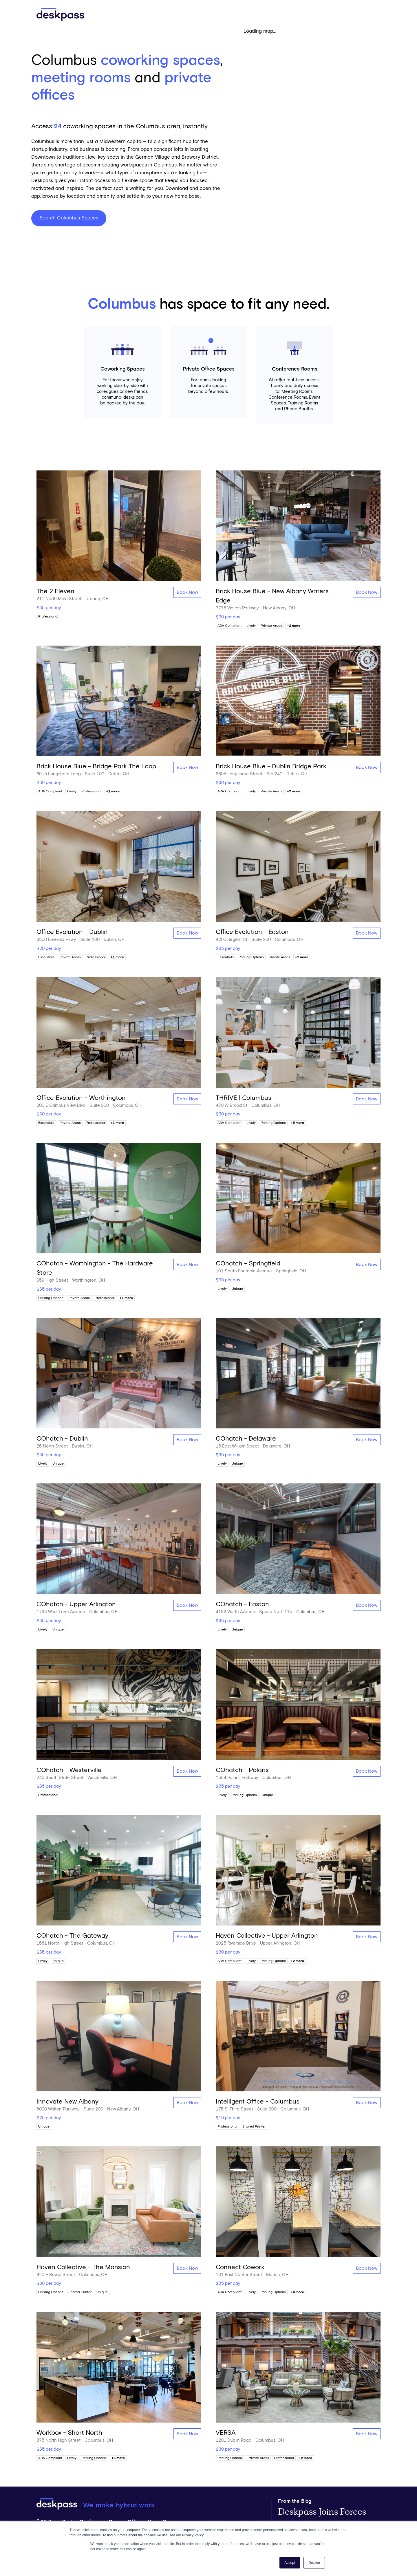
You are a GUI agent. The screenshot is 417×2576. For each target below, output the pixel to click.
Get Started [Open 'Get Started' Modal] (300, 14)
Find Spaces (137, 14)
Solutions (182, 14)
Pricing (220, 14)
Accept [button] (289, 2563)
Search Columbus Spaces (68, 218)
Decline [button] (314, 2563)
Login (368, 14)
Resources (253, 14)
